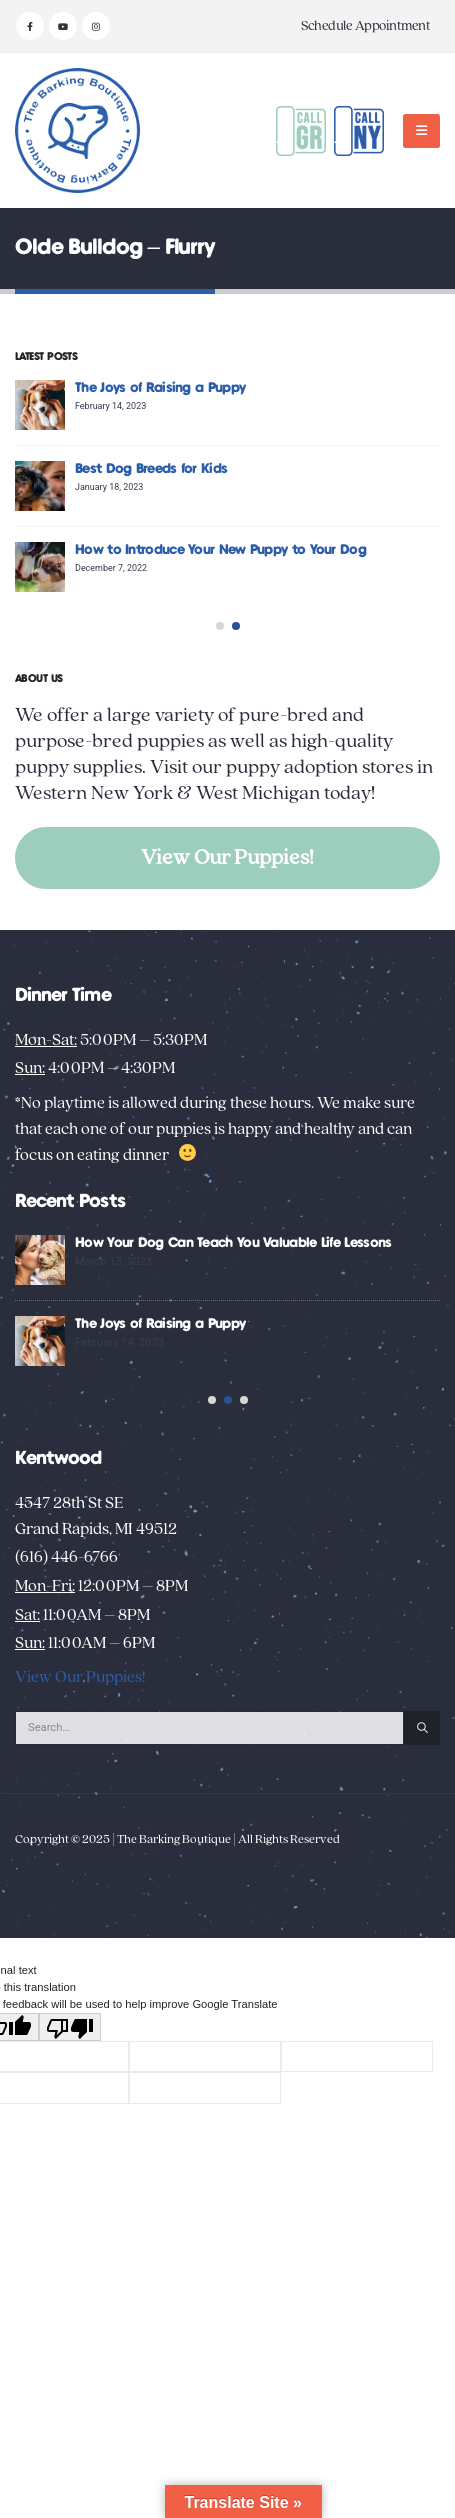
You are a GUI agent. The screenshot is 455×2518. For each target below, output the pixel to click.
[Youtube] (63, 26)
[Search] (422, 1763)
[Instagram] (96, 26)
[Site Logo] (77, 130)
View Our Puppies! (227, 857)
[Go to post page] (72, 405)
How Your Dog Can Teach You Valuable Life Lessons (282, 1243)
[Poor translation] (70, 2062)
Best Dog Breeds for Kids (183, 469)
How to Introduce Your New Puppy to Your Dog (252, 550)
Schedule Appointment (365, 26)
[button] (421, 131)
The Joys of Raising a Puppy (192, 388)
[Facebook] (30, 26)
